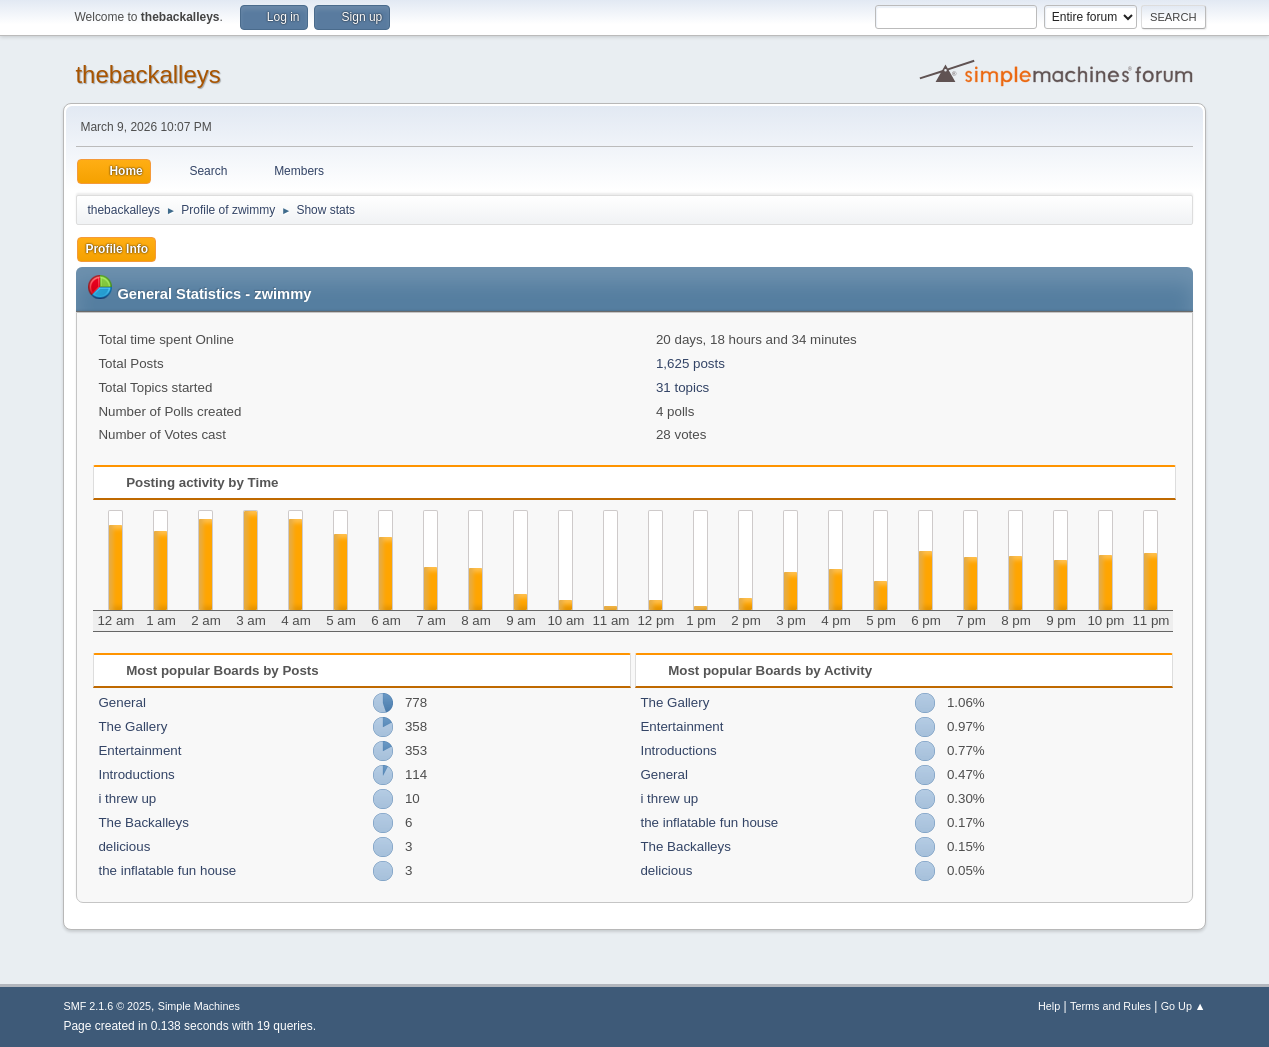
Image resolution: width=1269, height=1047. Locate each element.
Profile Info (116, 249)
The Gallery (132, 726)
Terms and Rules (1110, 1006)
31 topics (682, 387)
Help (1049, 1006)
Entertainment (139, 750)
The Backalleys (143, 822)
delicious (124, 846)
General (121, 702)
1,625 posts (690, 363)
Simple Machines (199, 1006)
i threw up (127, 798)
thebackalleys (147, 74)
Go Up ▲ (1183, 1006)
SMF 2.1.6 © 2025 (107, 1006)
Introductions (136, 774)
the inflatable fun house (167, 870)
